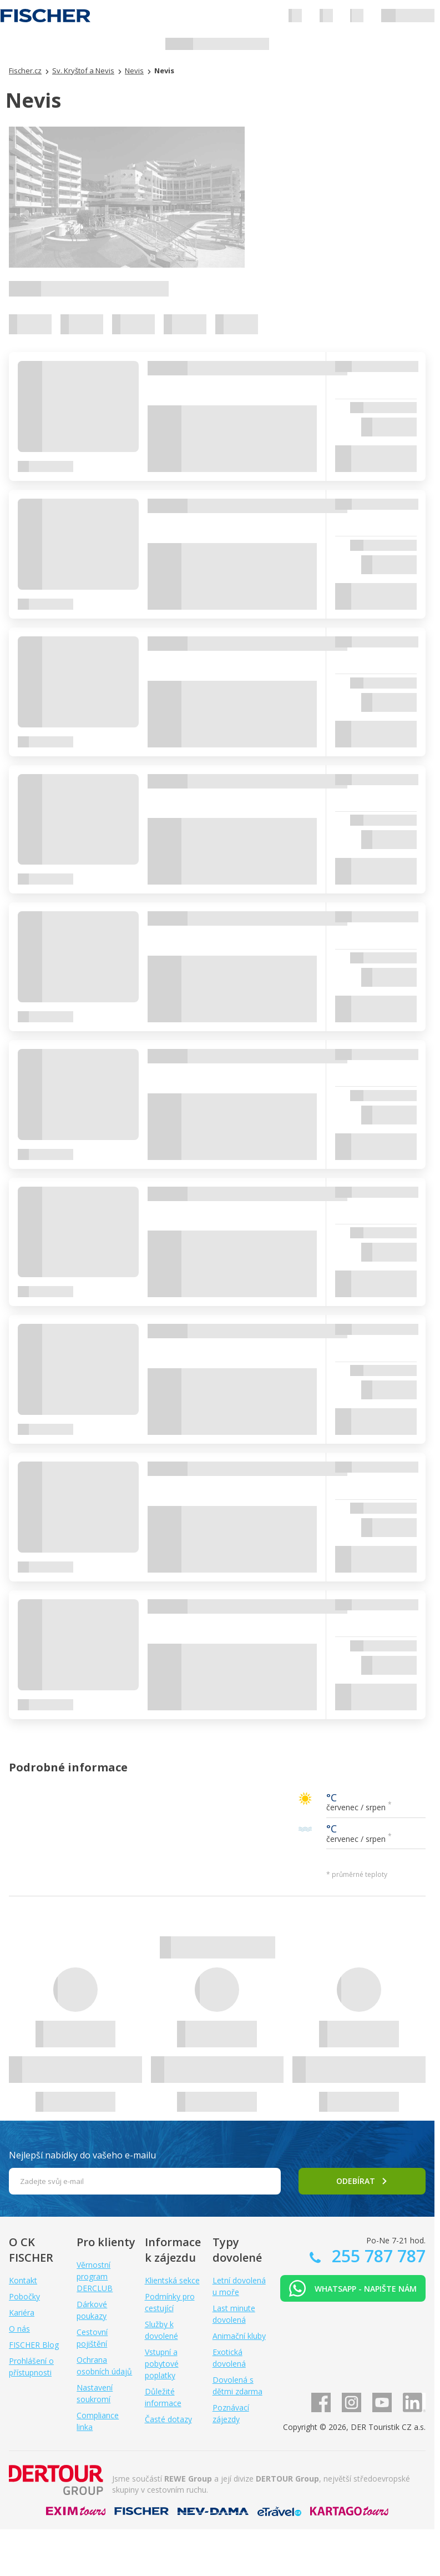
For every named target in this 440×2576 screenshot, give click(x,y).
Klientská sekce (172, 2280)
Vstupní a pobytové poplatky (162, 2364)
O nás (19, 2328)
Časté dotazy (168, 2419)
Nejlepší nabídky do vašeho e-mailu (82, 2155)
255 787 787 (376, 2255)
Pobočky (24, 2296)
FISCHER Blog (34, 2344)
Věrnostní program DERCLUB (95, 2276)
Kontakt (23, 2280)
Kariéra (21, 2312)
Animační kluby (239, 2336)
